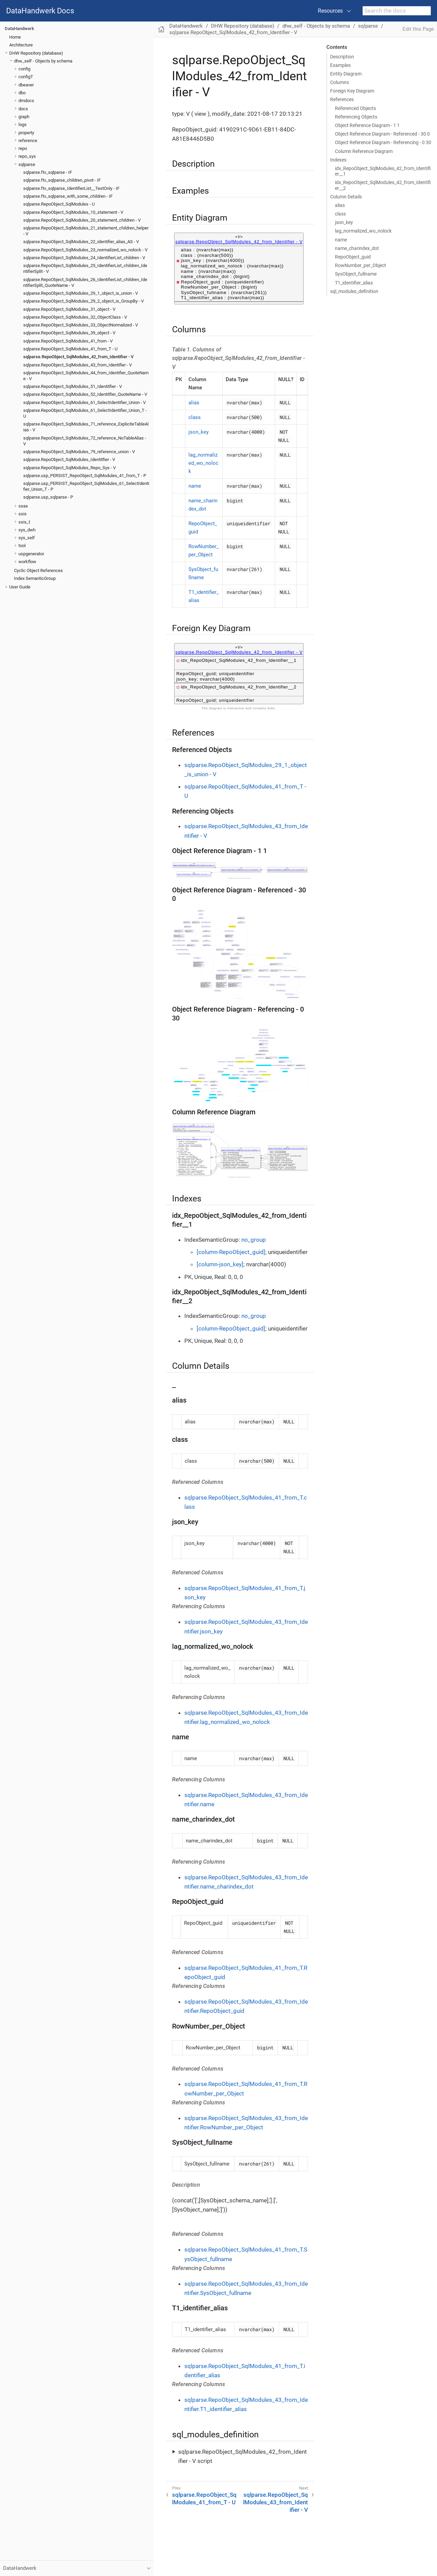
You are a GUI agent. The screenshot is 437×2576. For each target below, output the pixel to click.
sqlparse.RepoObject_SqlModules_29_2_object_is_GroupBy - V (83, 301)
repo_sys (27, 156)
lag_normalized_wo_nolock (363, 231)
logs (22, 124)
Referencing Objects (356, 117)
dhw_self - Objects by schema (43, 61)
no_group (253, 1239)
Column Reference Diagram (364, 151)
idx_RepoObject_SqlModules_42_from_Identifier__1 (383, 171)
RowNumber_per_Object (360, 265)
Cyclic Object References (38, 570)
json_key (344, 222)
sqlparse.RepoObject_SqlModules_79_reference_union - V (79, 451)
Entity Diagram (346, 73)
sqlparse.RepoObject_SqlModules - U (59, 204)
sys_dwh (27, 529)
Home (15, 37)
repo (22, 148)
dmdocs (26, 100)
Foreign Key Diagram (352, 91)
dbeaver (26, 84)
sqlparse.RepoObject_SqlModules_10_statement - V (73, 212)
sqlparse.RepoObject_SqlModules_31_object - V (69, 309)
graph (23, 116)
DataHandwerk (19, 28)
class (340, 214)
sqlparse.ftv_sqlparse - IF (47, 172)
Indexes (338, 160)
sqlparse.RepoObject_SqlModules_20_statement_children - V (82, 220)
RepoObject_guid (353, 257)
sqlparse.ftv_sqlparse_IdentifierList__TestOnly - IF (71, 188)
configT (25, 76)
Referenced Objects (355, 108)
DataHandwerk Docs (40, 11)
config (24, 68)
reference (27, 140)
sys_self (26, 537)
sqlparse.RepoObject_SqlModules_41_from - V (68, 341)
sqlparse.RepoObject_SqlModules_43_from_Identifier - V (77, 364)
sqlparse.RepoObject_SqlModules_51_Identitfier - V (72, 386)
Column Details (346, 196)
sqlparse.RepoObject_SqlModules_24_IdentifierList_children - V (84, 257)
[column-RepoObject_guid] (231, 1252)
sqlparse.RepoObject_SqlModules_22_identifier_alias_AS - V (81, 241)
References (342, 99)
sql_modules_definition (354, 291)
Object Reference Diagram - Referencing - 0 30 (383, 142)
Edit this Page (418, 29)
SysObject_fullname (356, 274)
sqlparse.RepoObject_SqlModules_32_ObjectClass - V (75, 317)
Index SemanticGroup (35, 578)
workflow (27, 561)
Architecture (21, 44)
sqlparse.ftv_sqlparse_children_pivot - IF (62, 180)
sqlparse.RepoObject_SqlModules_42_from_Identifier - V (78, 356)
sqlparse (26, 164)
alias (340, 205)
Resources (330, 11)
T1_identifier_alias (354, 283)
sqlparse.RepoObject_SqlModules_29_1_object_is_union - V (80, 293)
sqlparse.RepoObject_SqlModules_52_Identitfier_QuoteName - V (85, 394)
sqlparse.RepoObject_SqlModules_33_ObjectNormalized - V (80, 325)
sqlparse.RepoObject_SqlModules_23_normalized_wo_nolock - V (85, 249)
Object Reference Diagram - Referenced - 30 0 (382, 134)
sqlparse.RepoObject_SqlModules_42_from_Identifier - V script (242, 2456)
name (341, 239)
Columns (339, 82)
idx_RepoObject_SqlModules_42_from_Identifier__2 (383, 185)
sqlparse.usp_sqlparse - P (48, 497)
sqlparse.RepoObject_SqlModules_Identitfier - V (69, 459)
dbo (22, 92)
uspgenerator (31, 553)
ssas (23, 506)
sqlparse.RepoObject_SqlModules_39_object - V (69, 332)
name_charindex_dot (357, 248)
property (26, 132)
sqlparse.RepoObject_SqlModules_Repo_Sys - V (69, 467)
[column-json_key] (220, 1264)
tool (22, 545)
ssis (22, 513)
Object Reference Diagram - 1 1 (367, 125)
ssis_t (24, 522)
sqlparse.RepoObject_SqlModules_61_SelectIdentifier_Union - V (84, 402)
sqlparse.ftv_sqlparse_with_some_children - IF (68, 196)
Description (342, 56)
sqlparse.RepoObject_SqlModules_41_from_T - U (70, 348)
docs (23, 108)
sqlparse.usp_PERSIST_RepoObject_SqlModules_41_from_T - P (84, 475)
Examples (340, 65)
